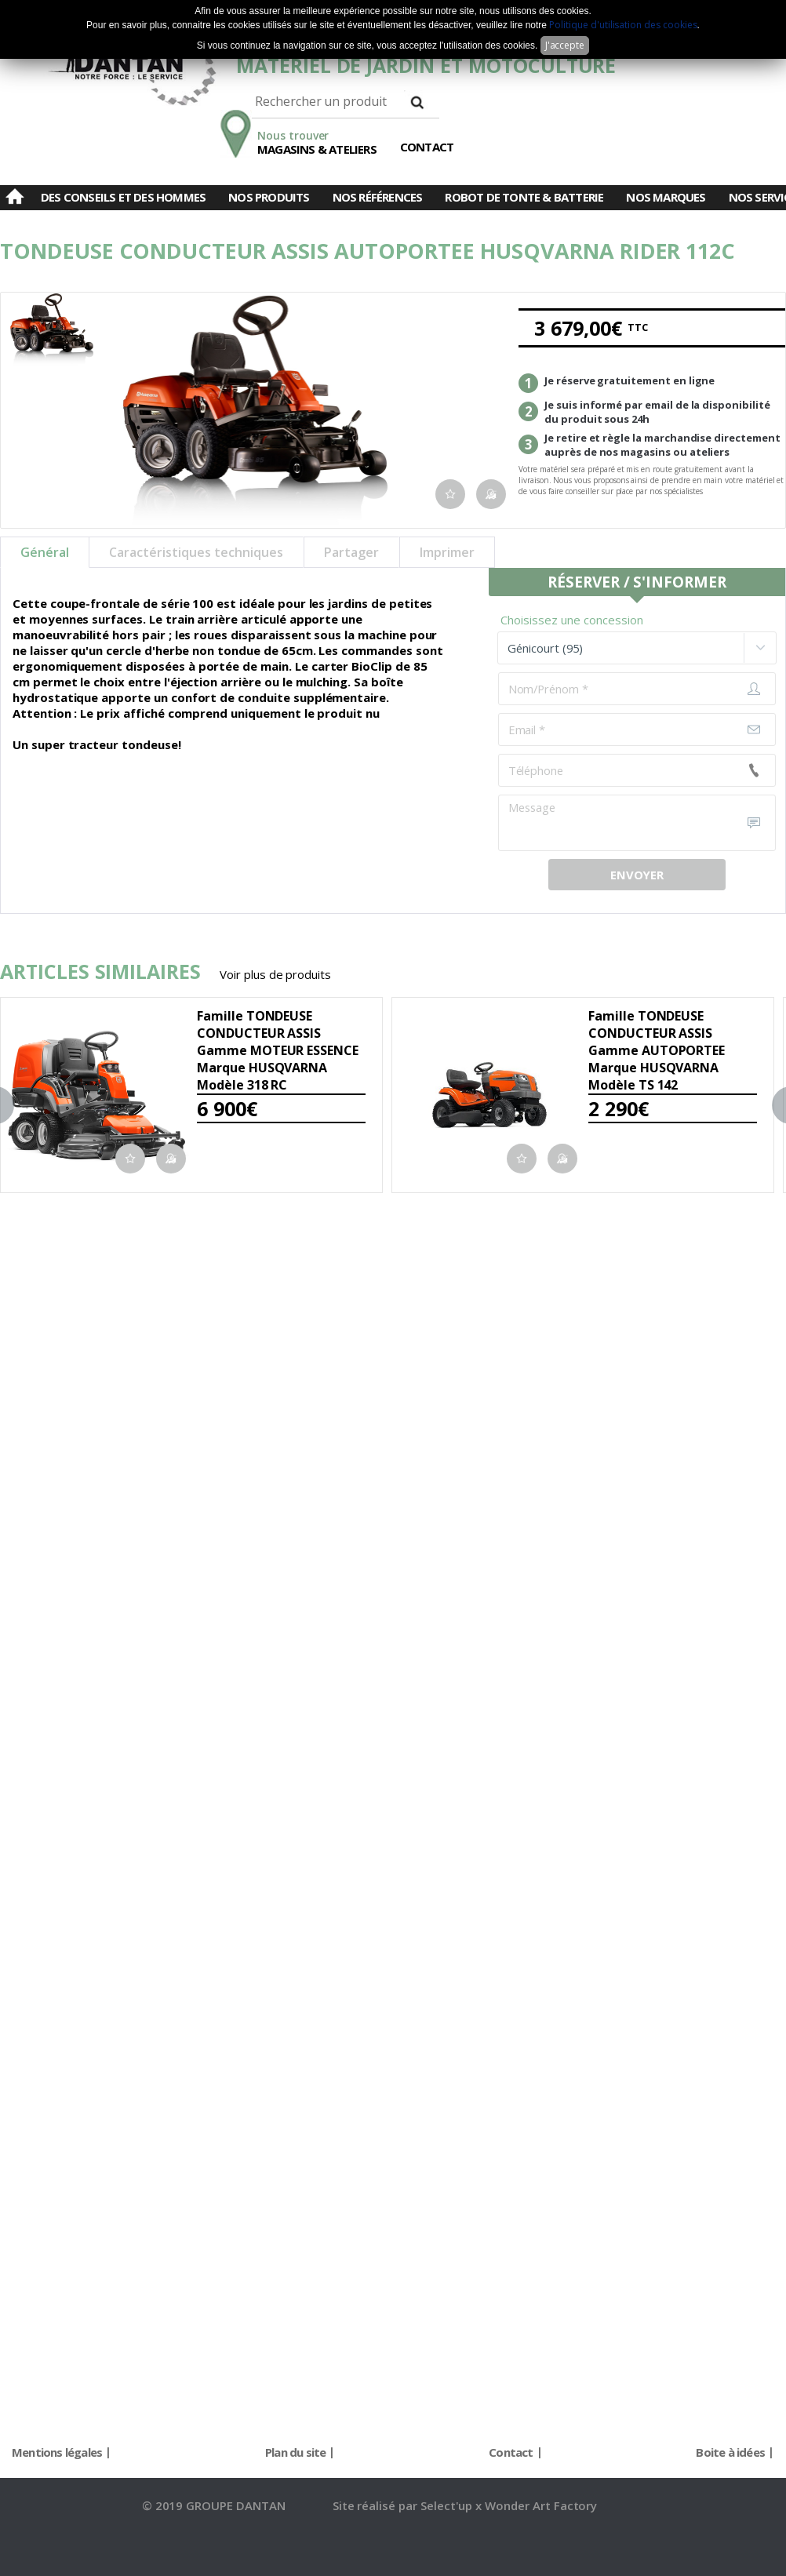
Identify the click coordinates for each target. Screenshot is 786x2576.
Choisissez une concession (571, 620)
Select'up (448, 2505)
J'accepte (565, 45)
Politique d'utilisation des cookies (623, 24)
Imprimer (447, 552)
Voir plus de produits (275, 974)
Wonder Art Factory (541, 2505)
